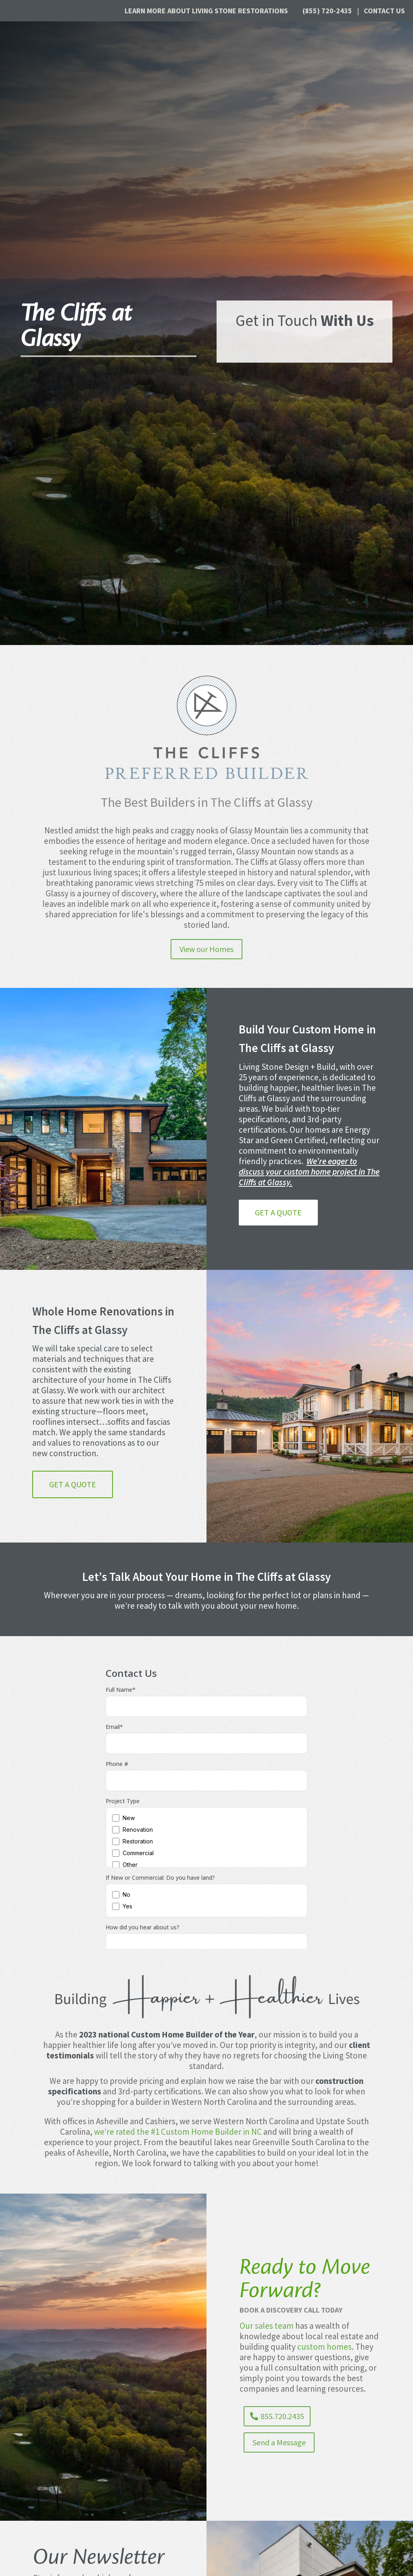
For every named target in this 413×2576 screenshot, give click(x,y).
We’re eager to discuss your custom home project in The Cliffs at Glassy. (309, 1172)
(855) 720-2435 (327, 10)
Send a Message (279, 2442)
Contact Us (384, 10)
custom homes (324, 2346)
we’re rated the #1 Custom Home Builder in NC (178, 2131)
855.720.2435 (282, 2416)
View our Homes (206, 949)
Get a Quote (278, 1212)
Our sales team (267, 2325)
